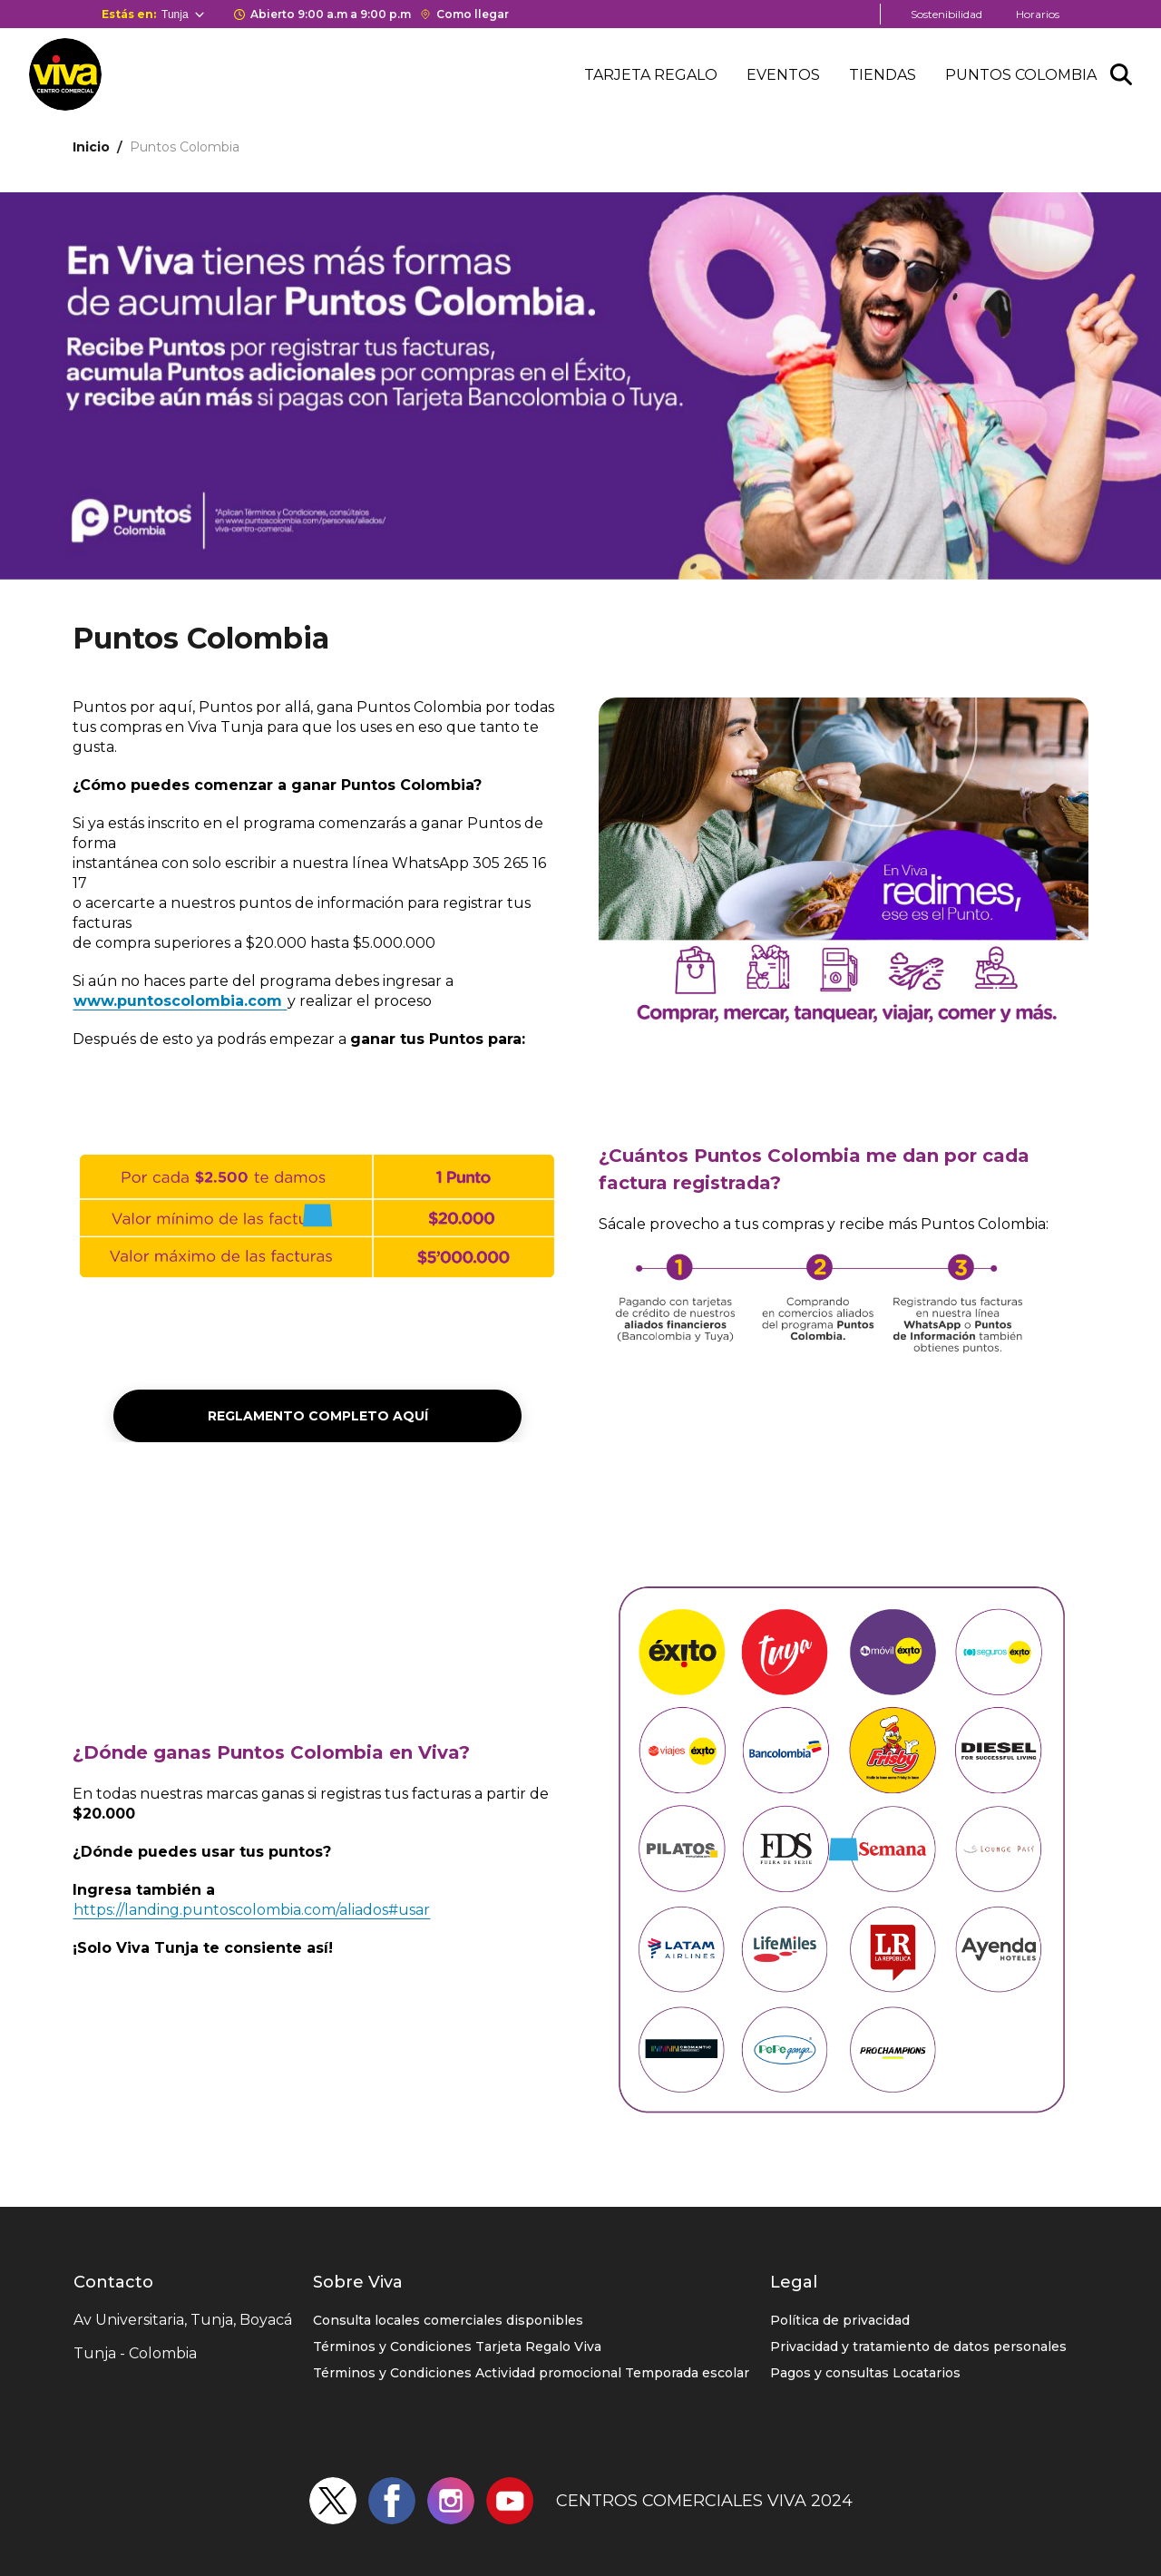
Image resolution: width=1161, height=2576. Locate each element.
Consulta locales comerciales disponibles (448, 2320)
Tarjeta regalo (650, 74)
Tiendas (882, 74)
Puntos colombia (1021, 74)
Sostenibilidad (946, 14)
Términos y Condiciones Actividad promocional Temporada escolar (531, 2373)
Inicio (91, 147)
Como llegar (472, 14)
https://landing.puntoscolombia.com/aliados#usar (251, 1909)
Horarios (1037, 14)
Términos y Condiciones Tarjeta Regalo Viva (457, 2346)
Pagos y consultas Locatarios (865, 2373)
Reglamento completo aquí (318, 1416)
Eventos (783, 74)
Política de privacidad (840, 2320)
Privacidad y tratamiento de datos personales (918, 2346)
